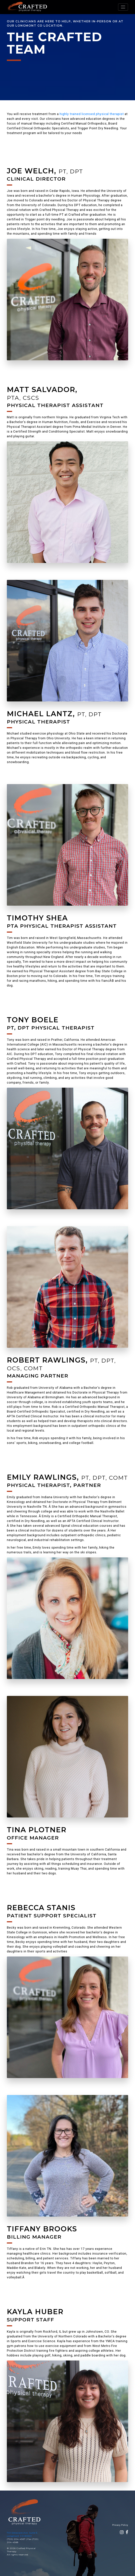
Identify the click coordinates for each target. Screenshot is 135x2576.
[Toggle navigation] (123, 7)
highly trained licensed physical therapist (92, 114)
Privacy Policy (120, 2525)
